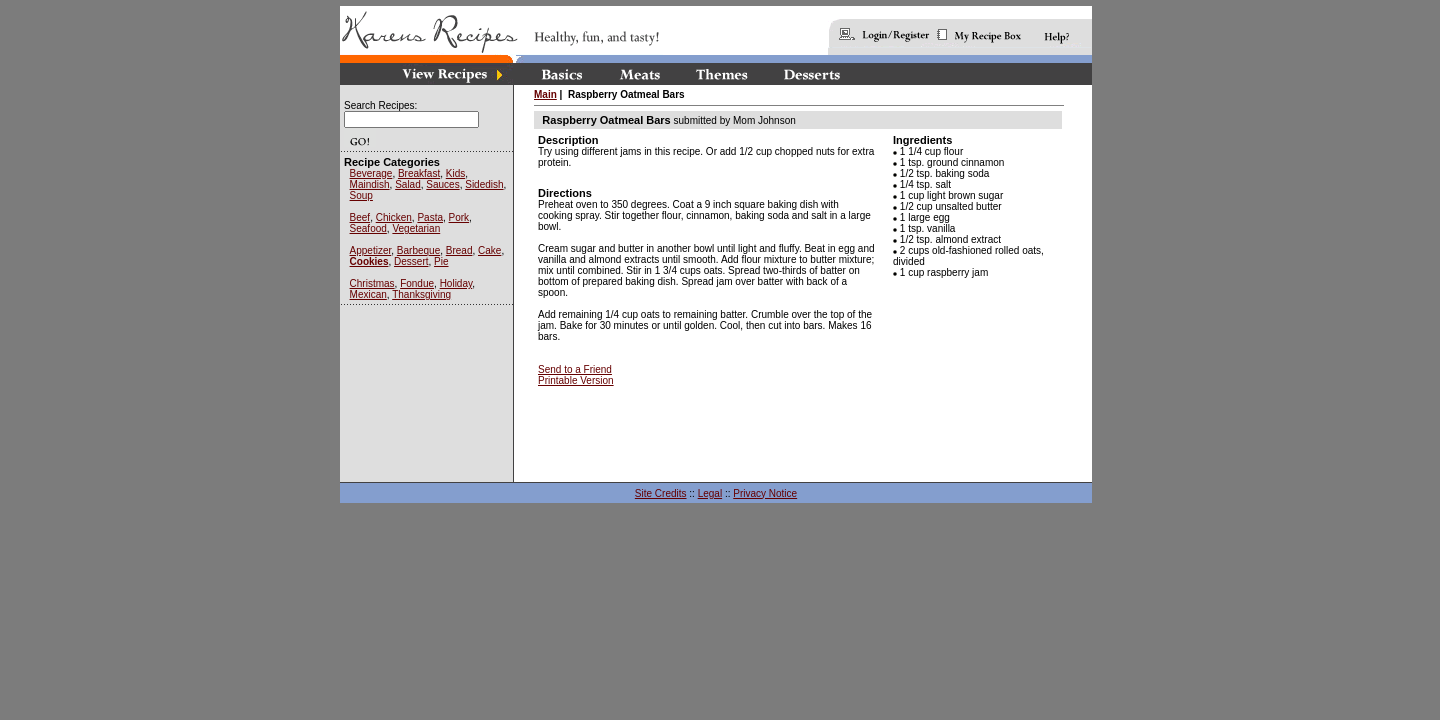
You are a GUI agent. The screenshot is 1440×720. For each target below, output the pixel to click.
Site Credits (661, 493)
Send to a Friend (575, 369)
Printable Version (576, 380)
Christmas (372, 283)
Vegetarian (416, 228)
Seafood (368, 228)
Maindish (370, 184)
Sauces (442, 184)
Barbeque (418, 250)
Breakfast (419, 173)
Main (545, 94)
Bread (459, 250)
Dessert (411, 261)
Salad (408, 184)
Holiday (456, 283)
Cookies (369, 261)
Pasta (430, 217)
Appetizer (371, 250)
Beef (360, 217)
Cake (489, 250)
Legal (710, 493)
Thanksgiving (421, 294)
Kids (455, 173)
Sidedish (484, 184)
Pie (441, 261)
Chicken (394, 217)
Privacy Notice (765, 493)
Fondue (417, 283)
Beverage (371, 173)
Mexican (368, 294)
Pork (459, 217)
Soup (361, 195)
